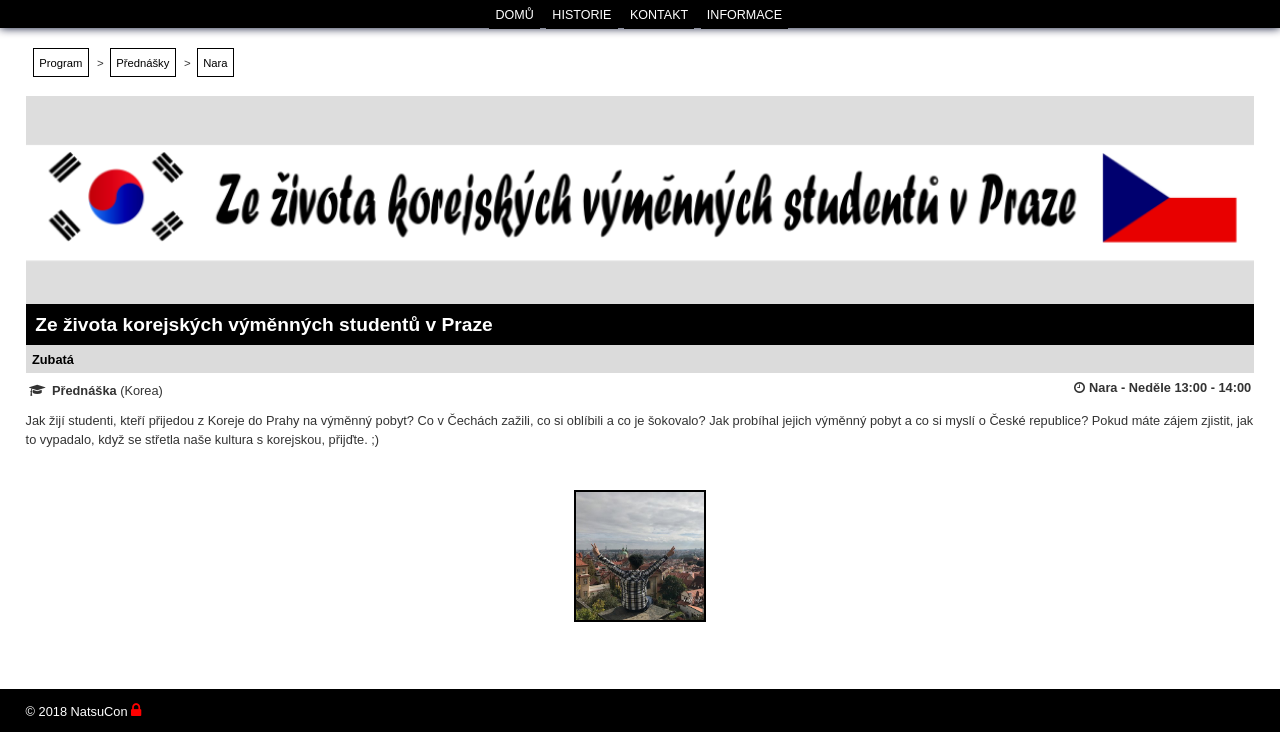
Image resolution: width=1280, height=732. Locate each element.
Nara (215, 63)
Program (60, 63)
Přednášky (142, 63)
